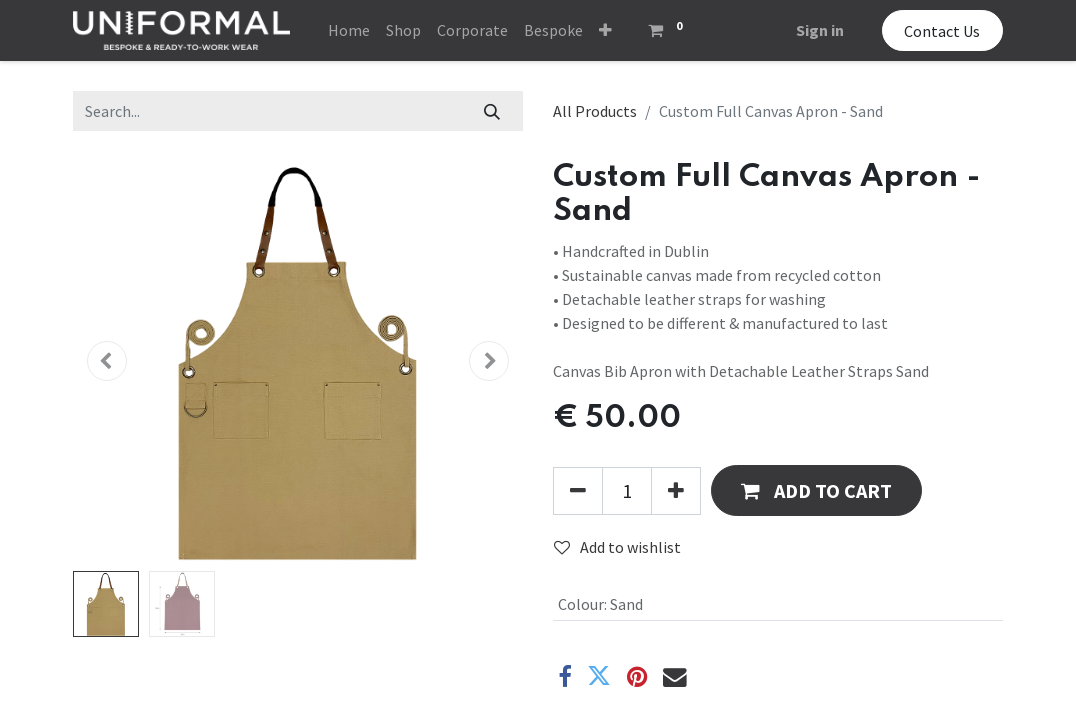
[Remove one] (578, 491)
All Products (595, 111)
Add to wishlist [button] (617, 547)
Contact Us (942, 31)
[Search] (492, 111)
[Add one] (676, 491)
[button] (605, 30)
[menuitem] (349, 30)
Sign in (820, 30)
